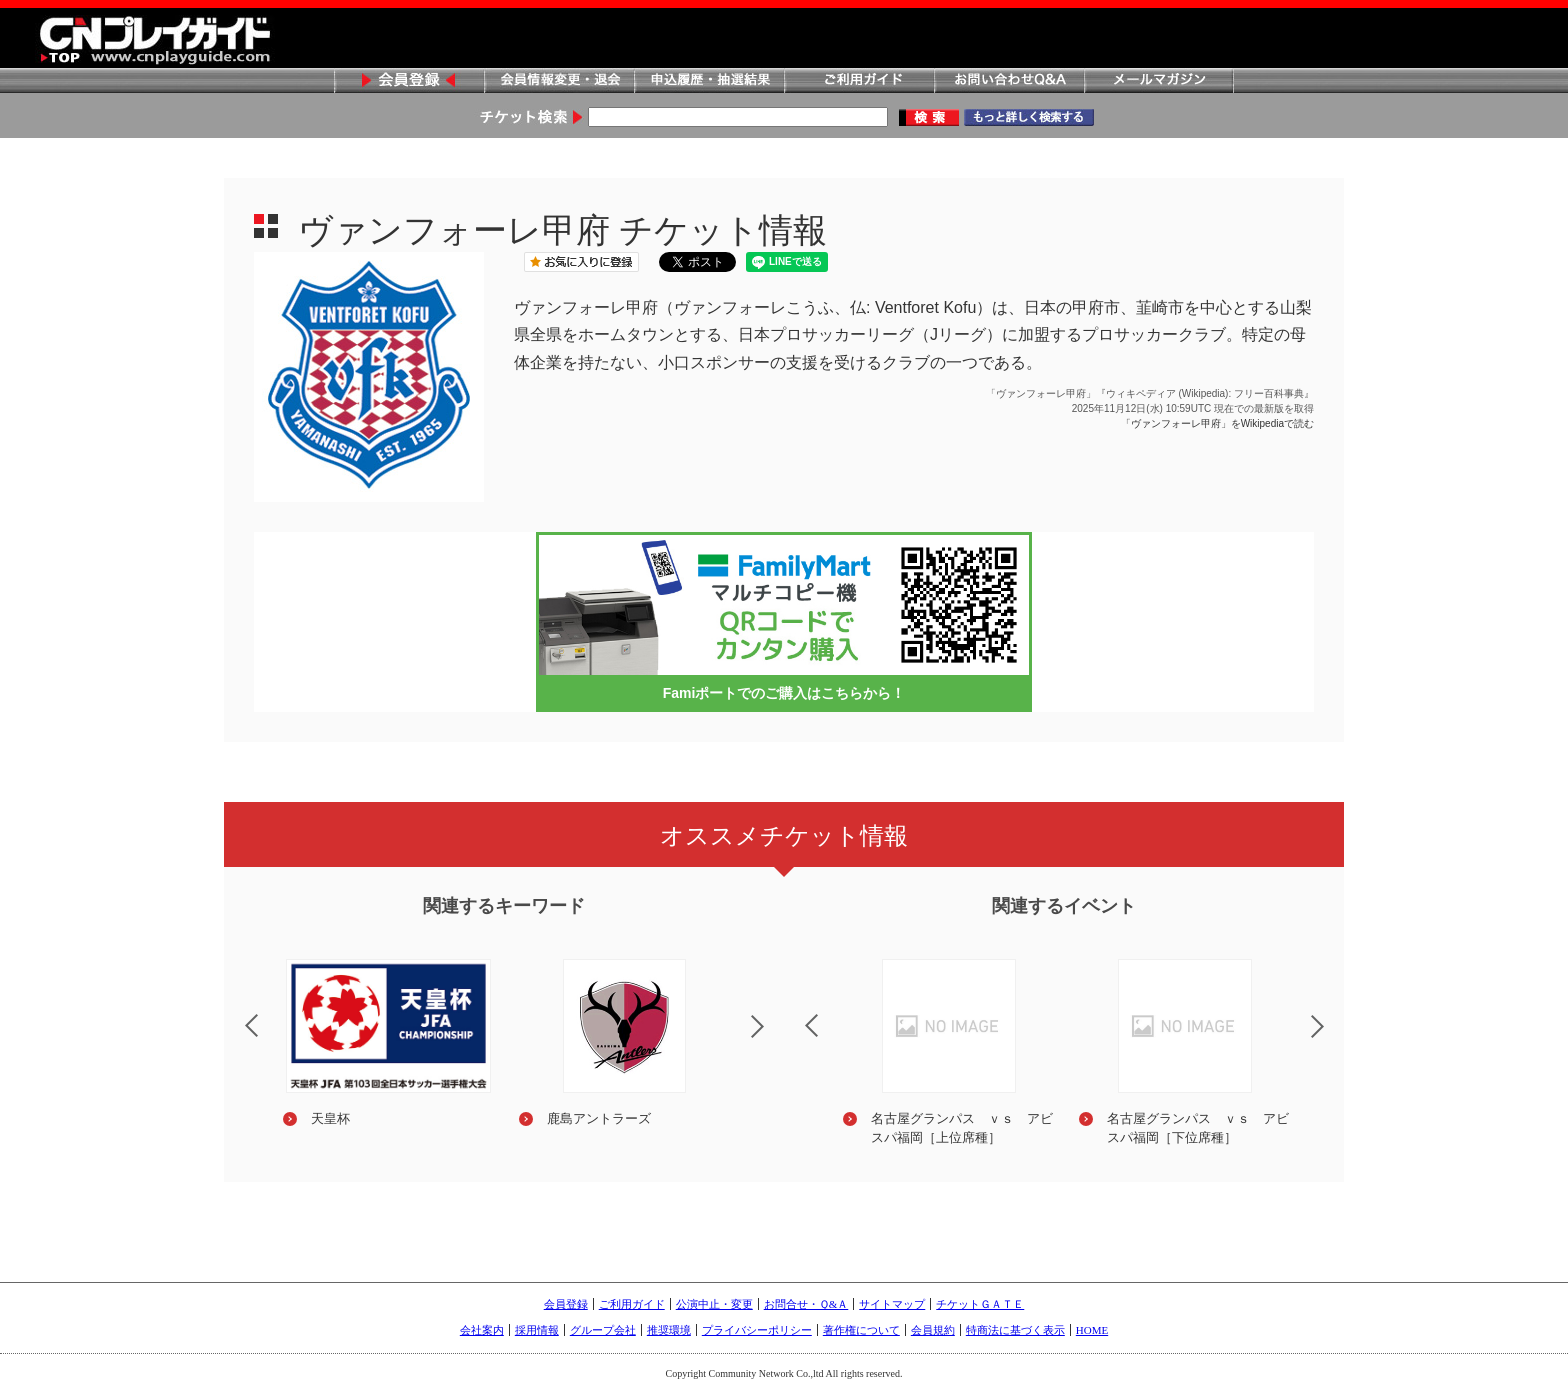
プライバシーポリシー (757, 1330)
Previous (235, 1013)
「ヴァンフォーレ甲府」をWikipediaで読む (1217, 423)
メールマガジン (1159, 81)
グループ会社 (603, 1330)
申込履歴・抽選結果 (709, 81)
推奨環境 (669, 1330)
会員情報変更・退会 (559, 81)
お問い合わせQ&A (1009, 81)
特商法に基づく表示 (1015, 1330)
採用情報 (537, 1330)
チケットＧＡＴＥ (980, 1304)
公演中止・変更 (714, 1304)
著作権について (861, 1330)
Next (774, 1039)
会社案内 (482, 1330)
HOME (1092, 1330)
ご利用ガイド (859, 81)
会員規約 (933, 1330)
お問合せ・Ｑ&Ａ (806, 1304)
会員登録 (409, 81)
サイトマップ (892, 1304)
